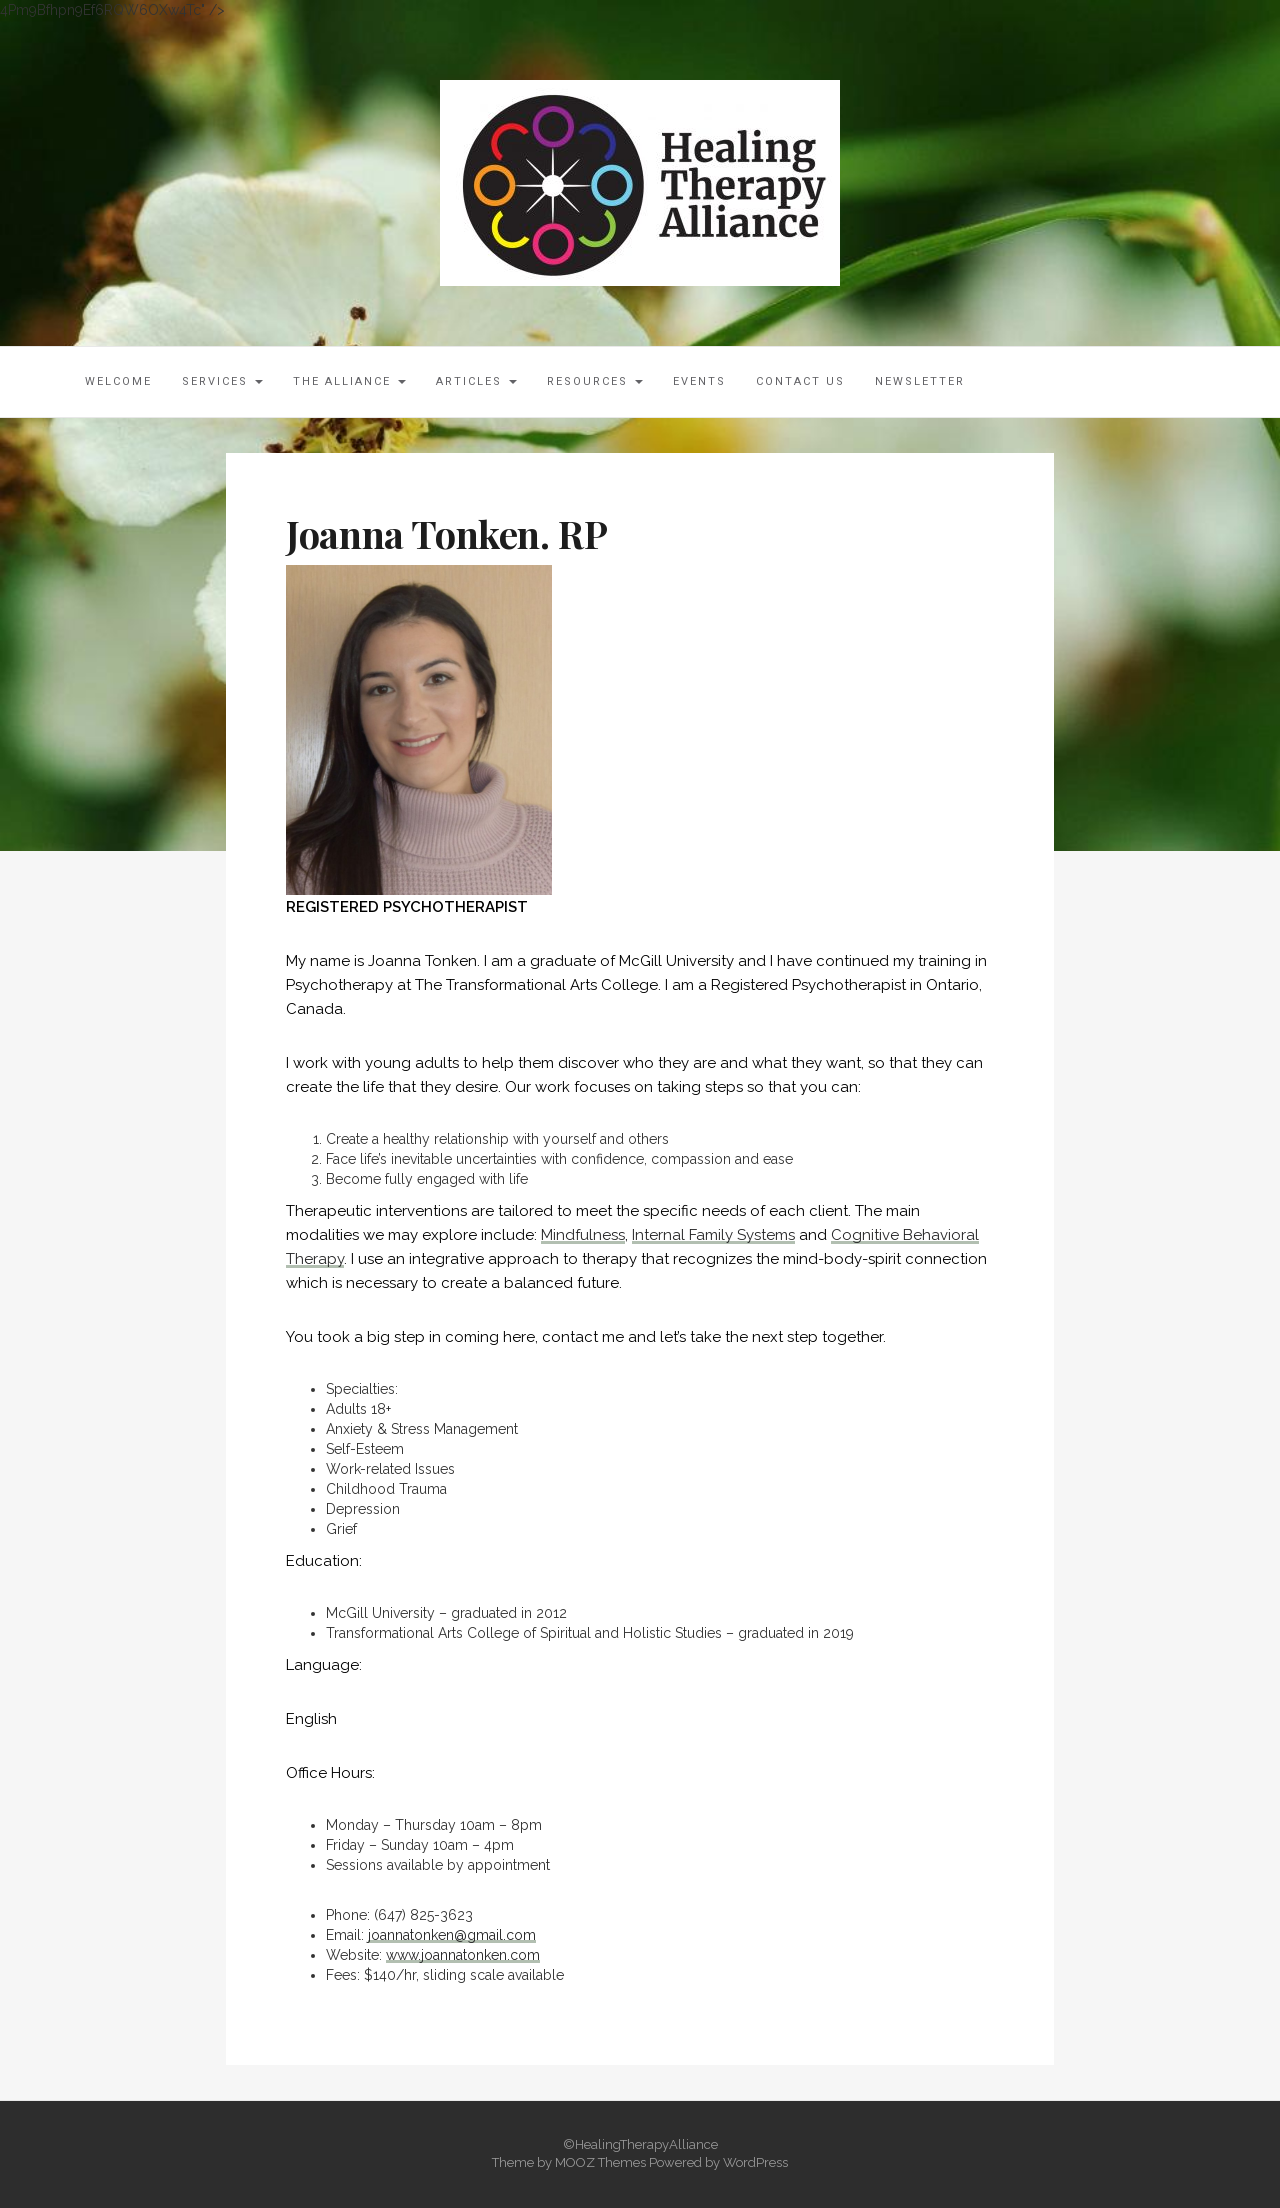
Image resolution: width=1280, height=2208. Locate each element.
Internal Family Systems (713, 1235)
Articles (476, 381)
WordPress (755, 2162)
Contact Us (800, 381)
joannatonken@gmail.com (452, 1935)
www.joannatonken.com (463, 1955)
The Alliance (349, 381)
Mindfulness (583, 1235)
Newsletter (920, 381)
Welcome (118, 381)
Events (699, 381)
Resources (595, 381)
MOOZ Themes (600, 2162)
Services (222, 381)
